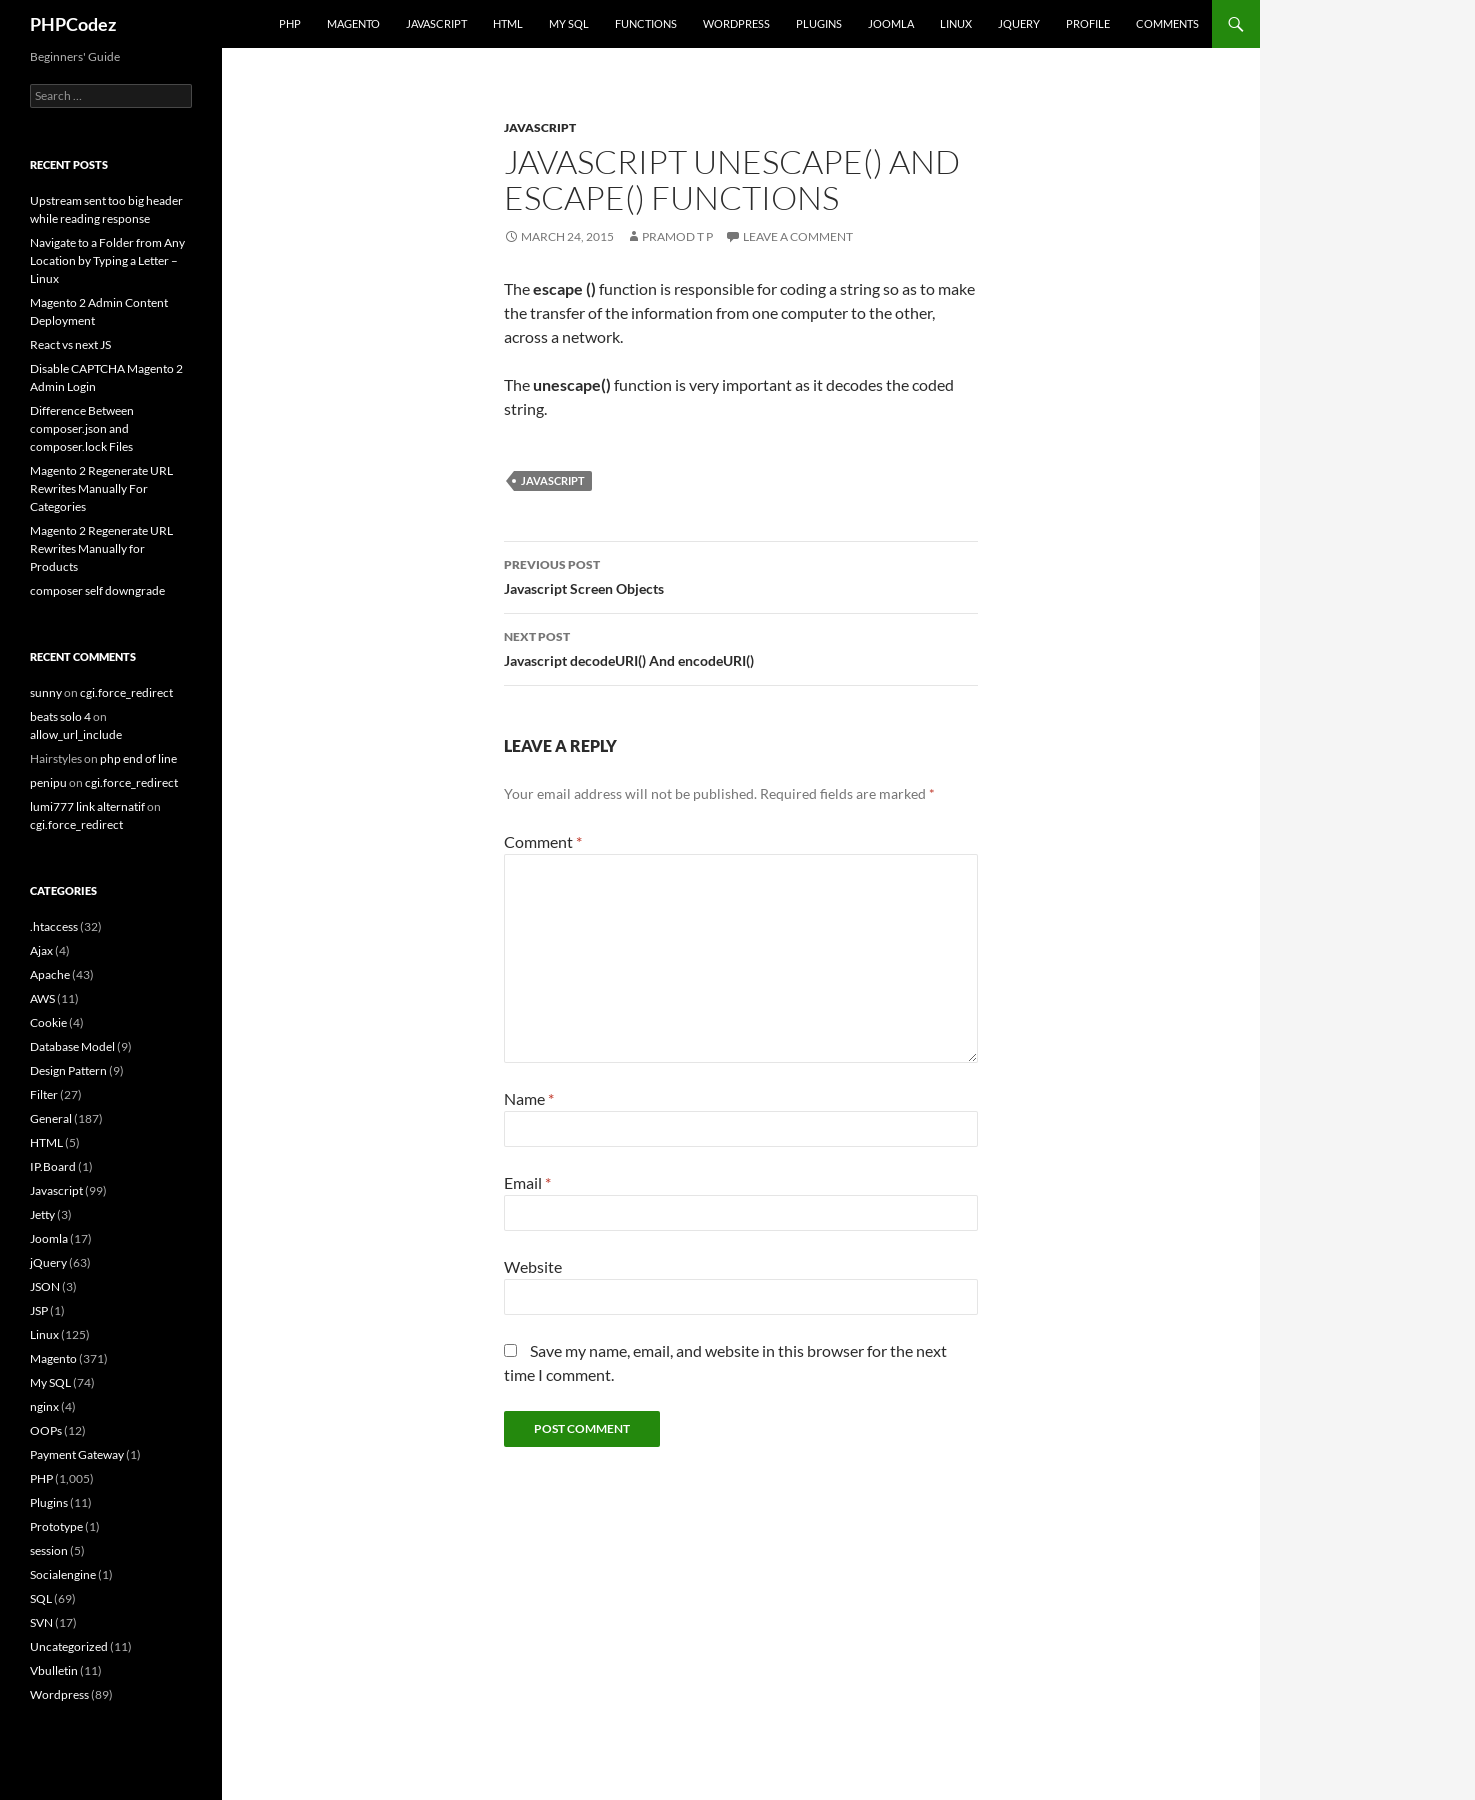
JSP (39, 1310)
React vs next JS (70, 344)
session (49, 1550)
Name (529, 1098)
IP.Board (53, 1166)
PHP (290, 23)
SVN (41, 1622)
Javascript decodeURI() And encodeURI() (741, 647)
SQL (41, 1598)
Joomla (891, 23)
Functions (646, 23)
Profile (1088, 23)
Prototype (56, 1526)
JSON (45, 1286)
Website (533, 1266)
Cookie (48, 1022)
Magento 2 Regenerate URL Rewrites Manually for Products (101, 548)
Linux (956, 23)
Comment (543, 841)
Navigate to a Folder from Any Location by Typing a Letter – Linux (107, 260)
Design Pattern (68, 1070)
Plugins (819, 23)
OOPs (46, 1430)
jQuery (1019, 23)
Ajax (41, 950)
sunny (46, 692)
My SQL (569, 23)
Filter (44, 1094)
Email (527, 1182)
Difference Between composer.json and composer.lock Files (82, 428)
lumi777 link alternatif (87, 806)
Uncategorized (69, 1646)
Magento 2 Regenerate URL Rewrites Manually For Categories (101, 488)
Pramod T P (677, 236)
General (51, 1118)
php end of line (138, 758)
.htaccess (54, 926)
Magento (353, 23)
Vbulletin (54, 1670)
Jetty (42, 1214)
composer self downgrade (97, 590)
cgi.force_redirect (126, 692)
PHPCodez (73, 24)
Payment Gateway (77, 1454)
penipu (48, 782)
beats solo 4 (60, 716)
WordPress (736, 23)
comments (1167, 23)
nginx (44, 1406)
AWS (42, 998)
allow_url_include (76, 734)
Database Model (72, 1046)
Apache (50, 974)
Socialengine (63, 1574)
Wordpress (59, 1694)
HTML (508, 23)
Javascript (436, 23)
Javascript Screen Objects (741, 575)
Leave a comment (798, 236)
